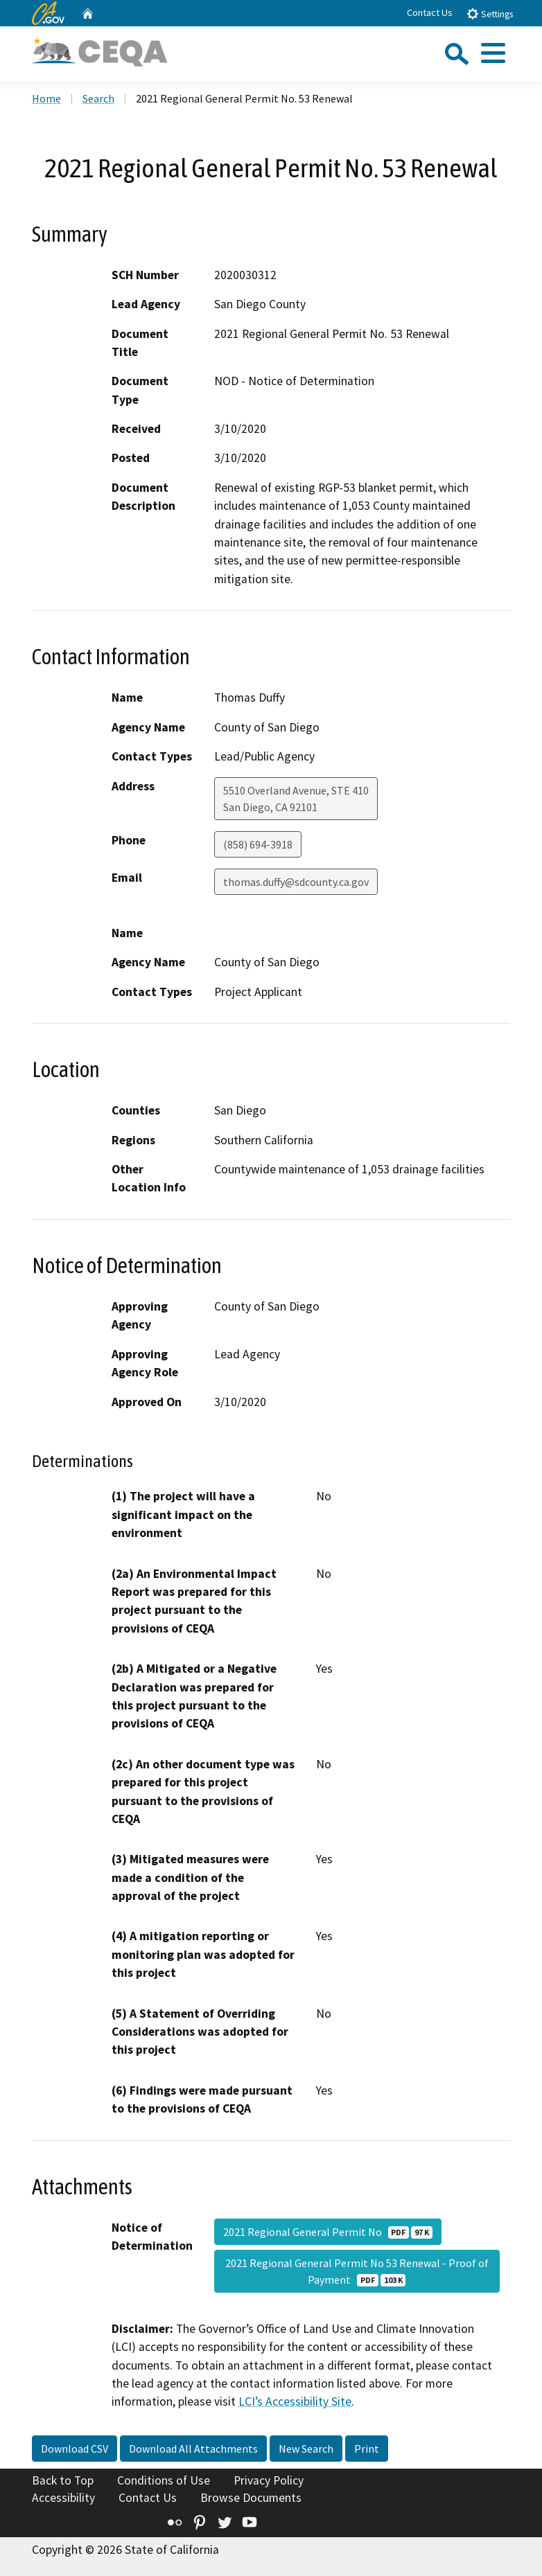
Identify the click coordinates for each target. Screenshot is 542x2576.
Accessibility (63, 2497)
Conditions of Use (163, 2480)
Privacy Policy (269, 2480)
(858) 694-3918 (257, 844)
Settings (489, 13)
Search (98, 98)
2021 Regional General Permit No (327, 2232)
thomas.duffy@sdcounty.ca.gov (296, 882)
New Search (306, 2448)
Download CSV (74, 2448)
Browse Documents (250, 2497)
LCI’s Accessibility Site (294, 2401)
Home (46, 98)
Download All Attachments (193, 2448)
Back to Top (63, 2480)
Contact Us (430, 12)
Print (366, 2448)
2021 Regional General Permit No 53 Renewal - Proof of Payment (357, 2271)
